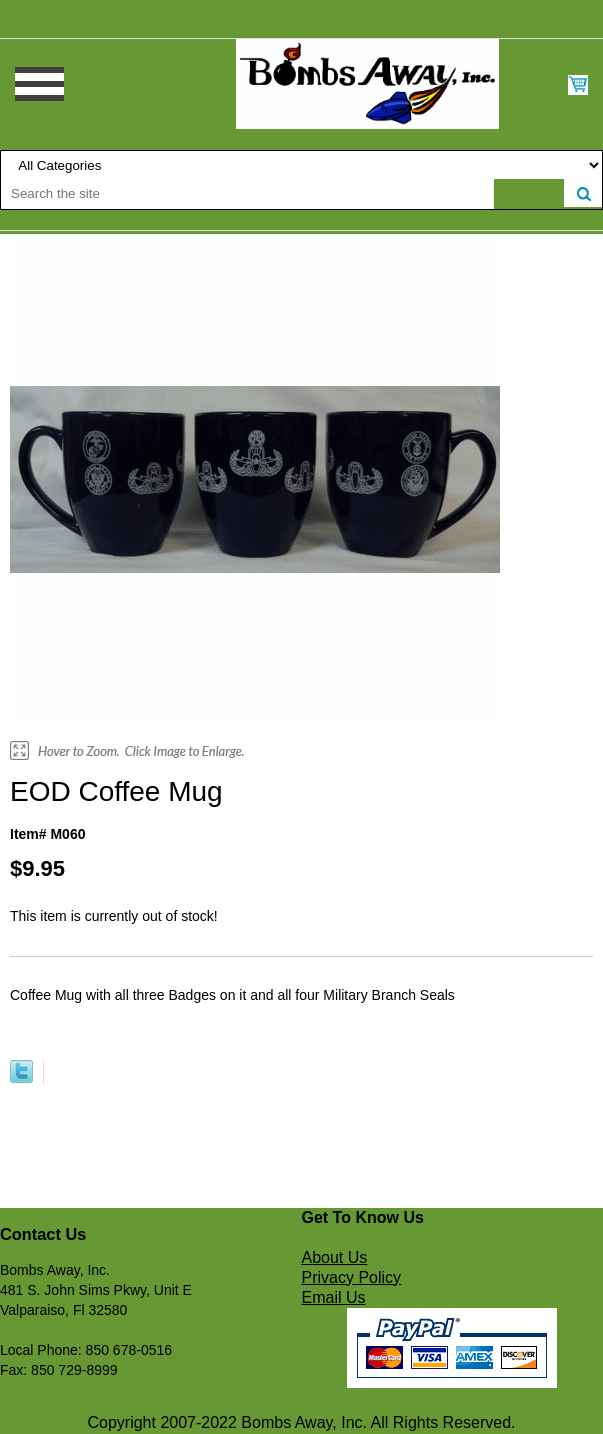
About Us (335, 1257)
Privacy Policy (352, 1277)
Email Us (334, 1297)
